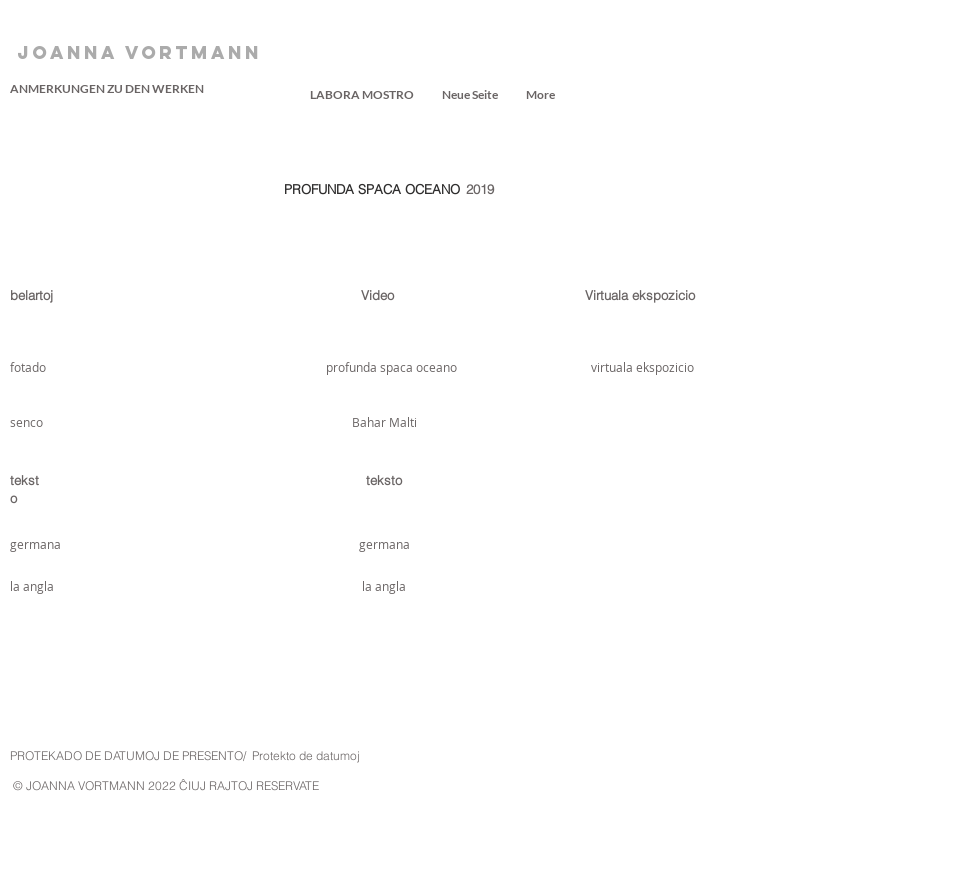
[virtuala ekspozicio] (642, 367)
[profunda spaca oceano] (391, 367)
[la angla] (37, 586)
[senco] (33, 422)
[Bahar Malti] (384, 422)
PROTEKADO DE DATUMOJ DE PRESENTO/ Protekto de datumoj (185, 755)
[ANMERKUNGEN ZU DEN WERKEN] (107, 89)
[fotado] (62, 367)
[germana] (37, 544)
